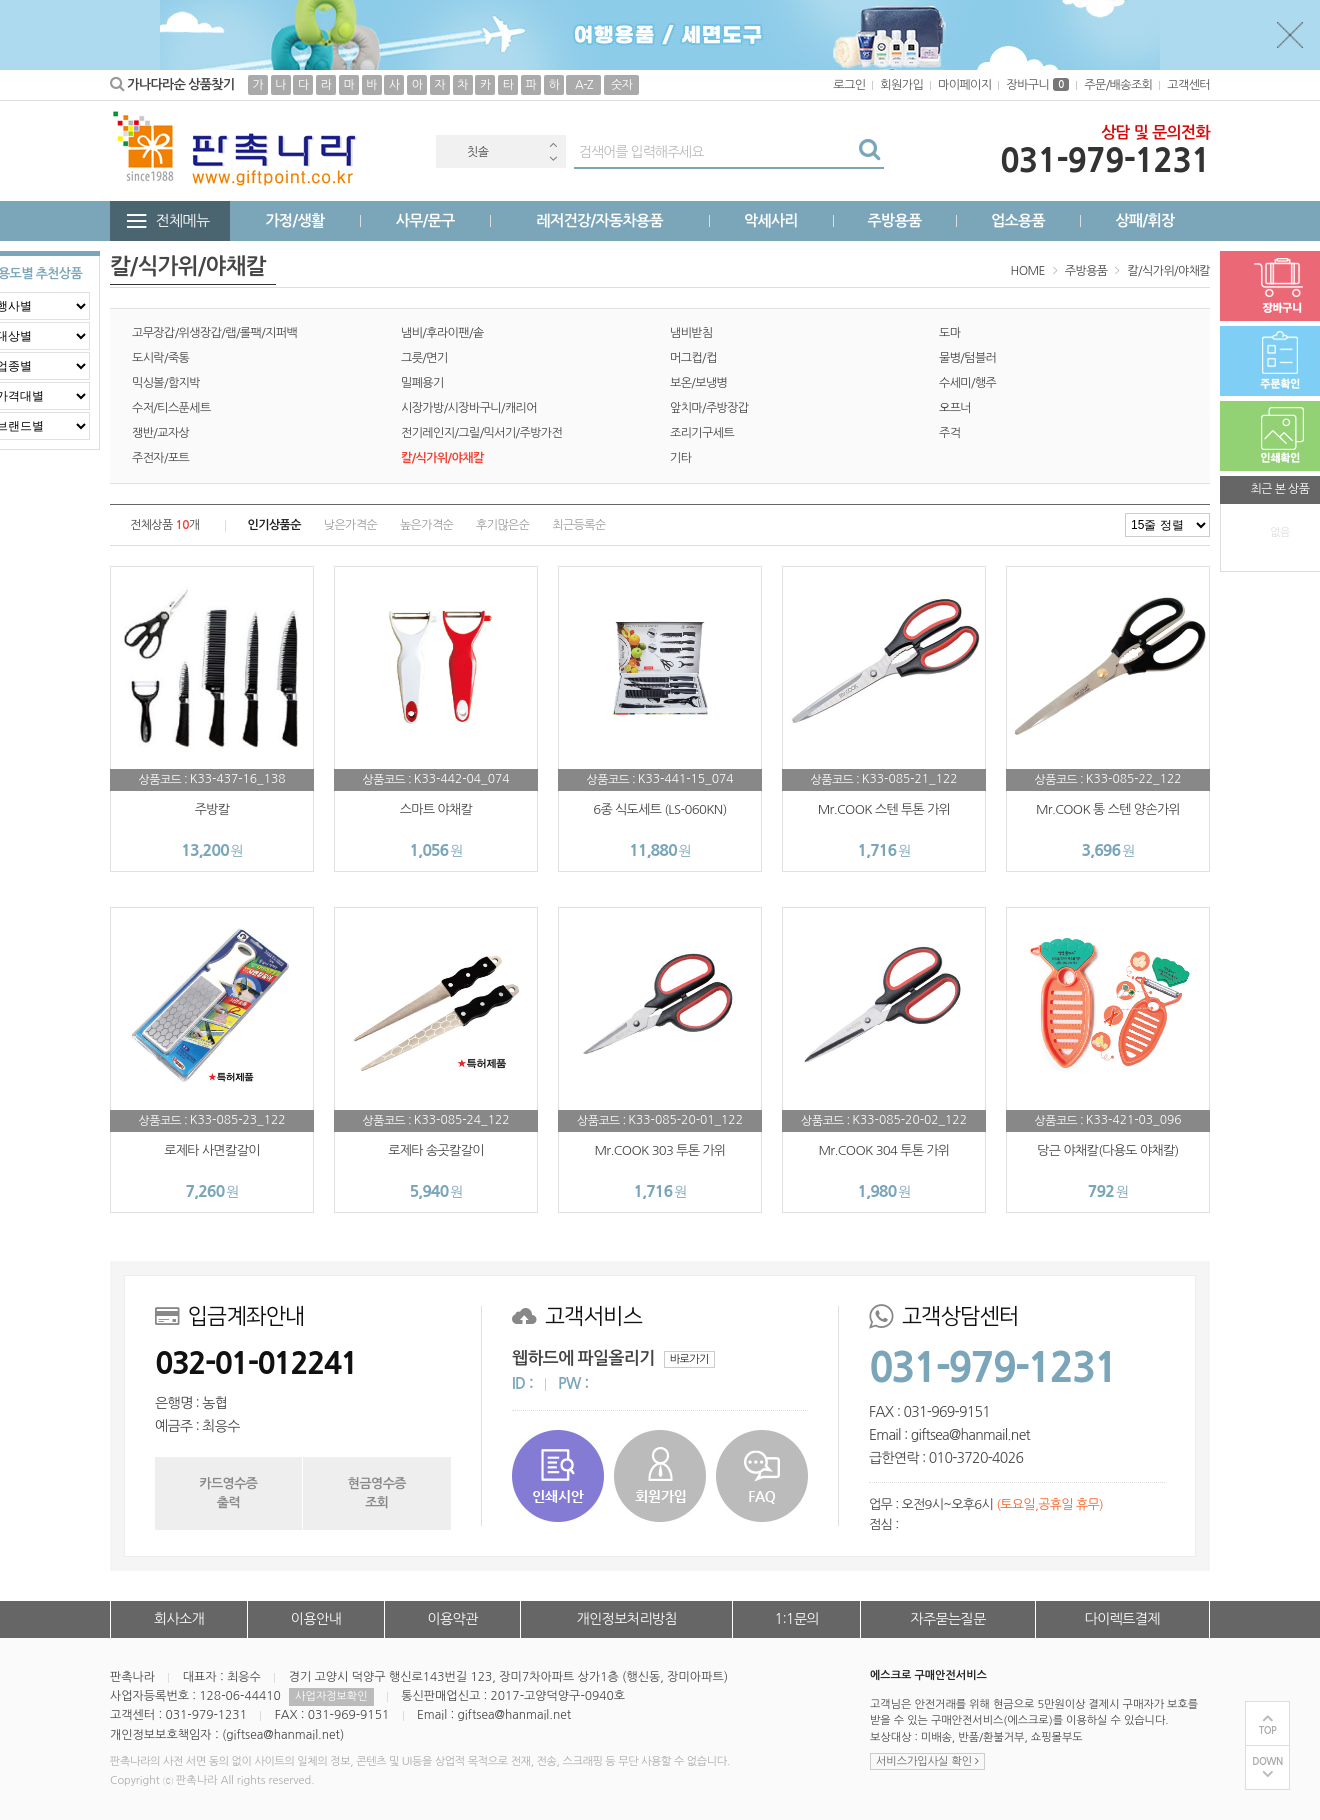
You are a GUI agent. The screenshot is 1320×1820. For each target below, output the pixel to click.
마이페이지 (964, 85)
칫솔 (477, 152)
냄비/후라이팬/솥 (442, 333)
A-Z (584, 85)
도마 (949, 333)
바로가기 (689, 1359)
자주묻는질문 (947, 1619)
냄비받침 (691, 333)
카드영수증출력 (228, 1492)
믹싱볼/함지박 (166, 383)
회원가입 (901, 85)
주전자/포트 (160, 458)
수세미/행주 (967, 383)
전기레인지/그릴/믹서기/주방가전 (481, 433)
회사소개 (179, 1619)
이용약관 (452, 1619)
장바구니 (1037, 85)
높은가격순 (426, 525)
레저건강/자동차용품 (599, 220)
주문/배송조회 (1118, 85)
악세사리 (771, 220)
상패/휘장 (1144, 220)
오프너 (955, 408)
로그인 (849, 85)
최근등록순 (578, 525)
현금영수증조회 (377, 1492)
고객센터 (1188, 85)
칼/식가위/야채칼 (1168, 271)
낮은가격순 (350, 525)
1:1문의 (797, 1619)
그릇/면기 (424, 358)
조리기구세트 (702, 433)
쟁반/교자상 (160, 433)
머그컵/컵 (693, 358)
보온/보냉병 (698, 383)
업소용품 (1018, 220)
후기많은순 (502, 525)
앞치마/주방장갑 (709, 408)
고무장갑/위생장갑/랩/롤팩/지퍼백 (214, 333)
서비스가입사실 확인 (927, 1761)
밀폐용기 (422, 383)
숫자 (621, 85)
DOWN (1267, 1761)
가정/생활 (295, 220)
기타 (680, 458)
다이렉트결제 (1122, 1619)
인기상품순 (274, 525)
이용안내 (316, 1619)
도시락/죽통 (160, 358)
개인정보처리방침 (627, 1619)
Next (553, 158)
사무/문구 (425, 220)
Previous (553, 144)
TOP (1268, 1730)
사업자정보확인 (331, 1696)
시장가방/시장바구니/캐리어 (469, 408)
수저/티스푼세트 (171, 408)
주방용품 (894, 220)
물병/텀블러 (967, 358)
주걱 (949, 433)
